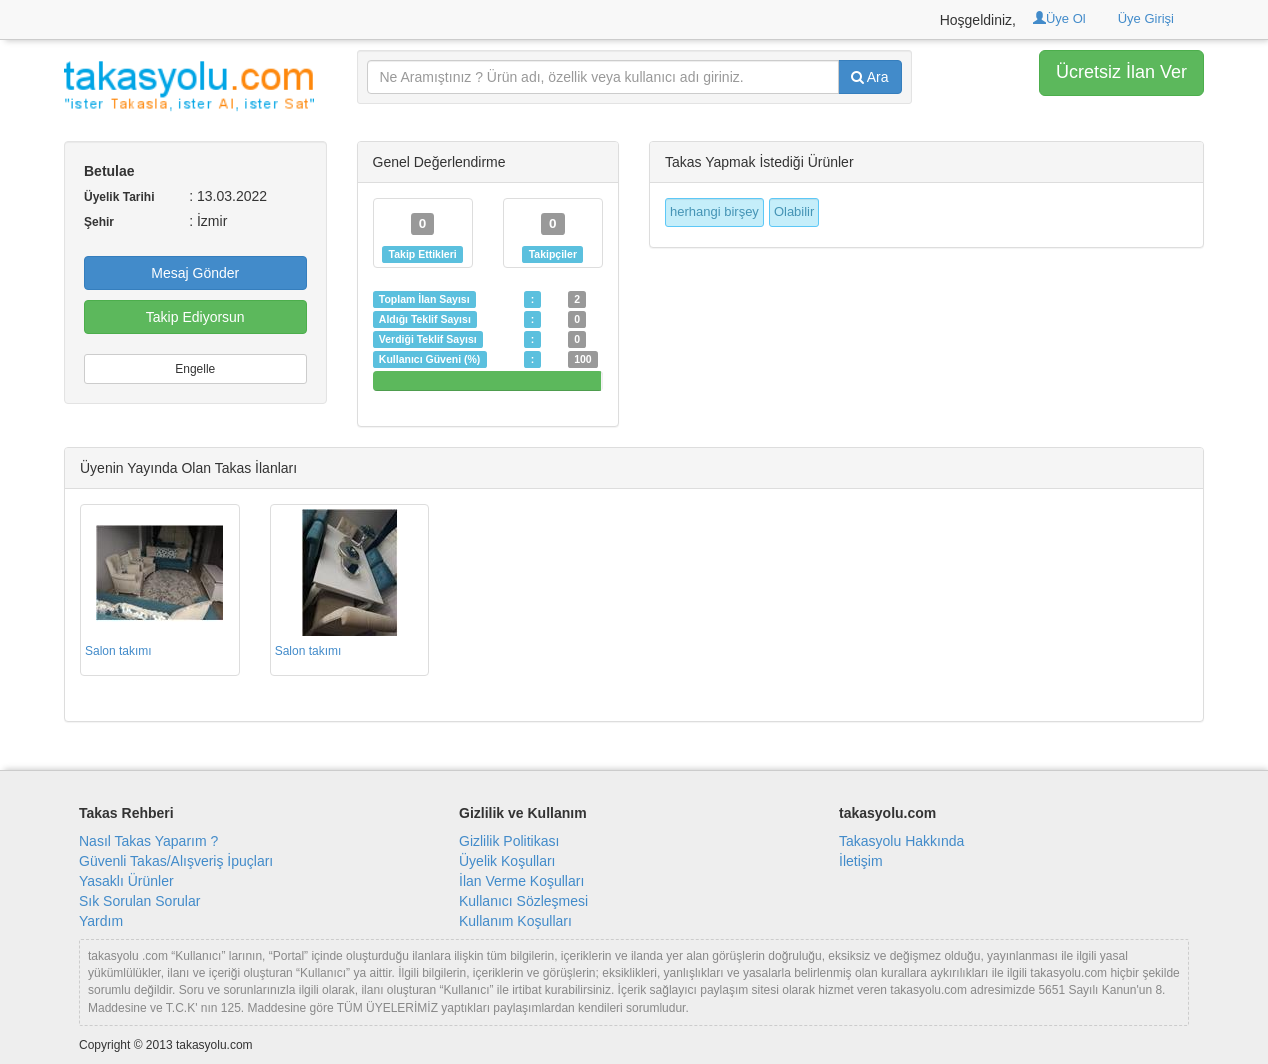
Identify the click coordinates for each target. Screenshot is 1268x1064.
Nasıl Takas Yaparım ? (148, 841)
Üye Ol (1059, 18)
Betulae (109, 171)
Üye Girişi (1146, 18)
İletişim (861, 861)
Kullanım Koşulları (515, 921)
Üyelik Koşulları (507, 861)
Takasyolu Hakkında (901, 841)
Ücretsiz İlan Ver (1121, 72)
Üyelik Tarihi (119, 197)
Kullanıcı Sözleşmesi (523, 901)
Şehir (99, 222)
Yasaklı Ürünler (126, 881)
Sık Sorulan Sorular (139, 901)
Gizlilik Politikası (509, 841)
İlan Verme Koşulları (521, 881)
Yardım (101, 921)
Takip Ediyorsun (195, 317)
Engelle (195, 369)
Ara (870, 77)
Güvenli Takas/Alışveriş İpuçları (176, 861)
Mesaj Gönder (195, 273)
